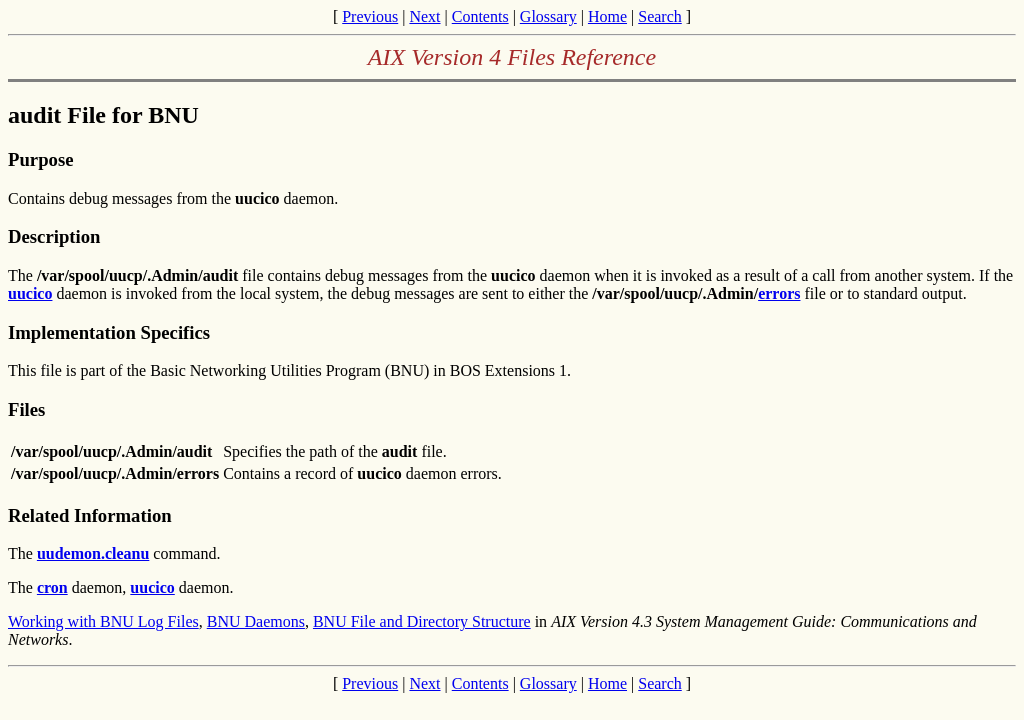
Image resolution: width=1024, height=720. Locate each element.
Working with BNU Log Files (103, 621)
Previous (370, 16)
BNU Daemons (256, 621)
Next (424, 16)
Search (660, 16)
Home (607, 16)
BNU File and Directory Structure (422, 621)
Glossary (548, 16)
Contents (480, 16)
